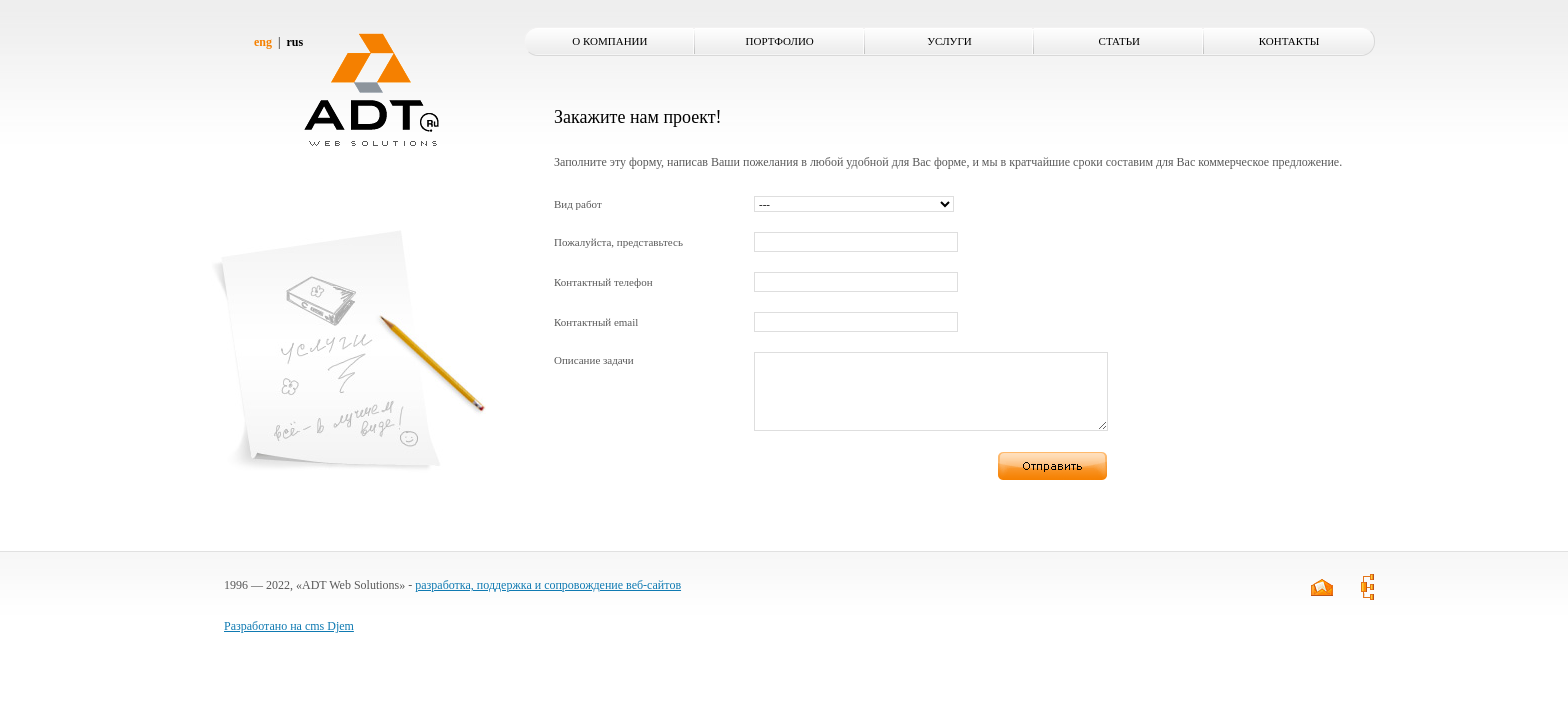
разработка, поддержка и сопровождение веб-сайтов (548, 600)
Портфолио (780, 41)
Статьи (1119, 41)
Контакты (1289, 41)
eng (263, 42)
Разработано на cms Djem (289, 641)
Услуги (949, 41)
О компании (609, 41)
